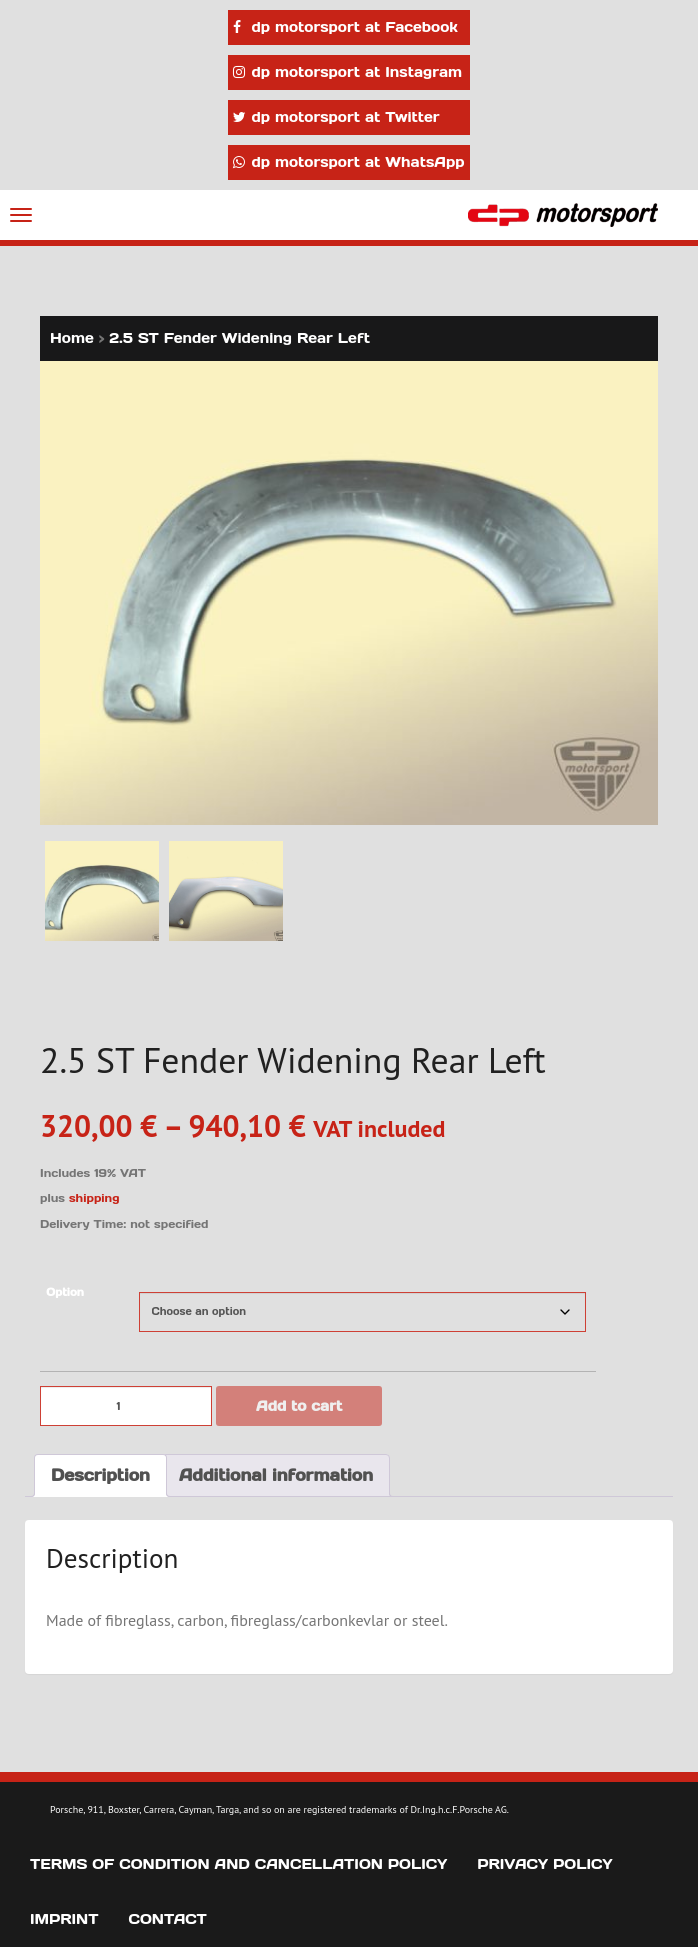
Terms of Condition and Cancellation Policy (238, 1864)
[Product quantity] (126, 1406)
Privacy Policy (544, 1864)
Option (65, 1292)
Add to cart (299, 1406)
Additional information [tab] (276, 1475)
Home (72, 338)
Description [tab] (100, 1475)
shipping (94, 1198)
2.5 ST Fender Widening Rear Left (239, 338)
